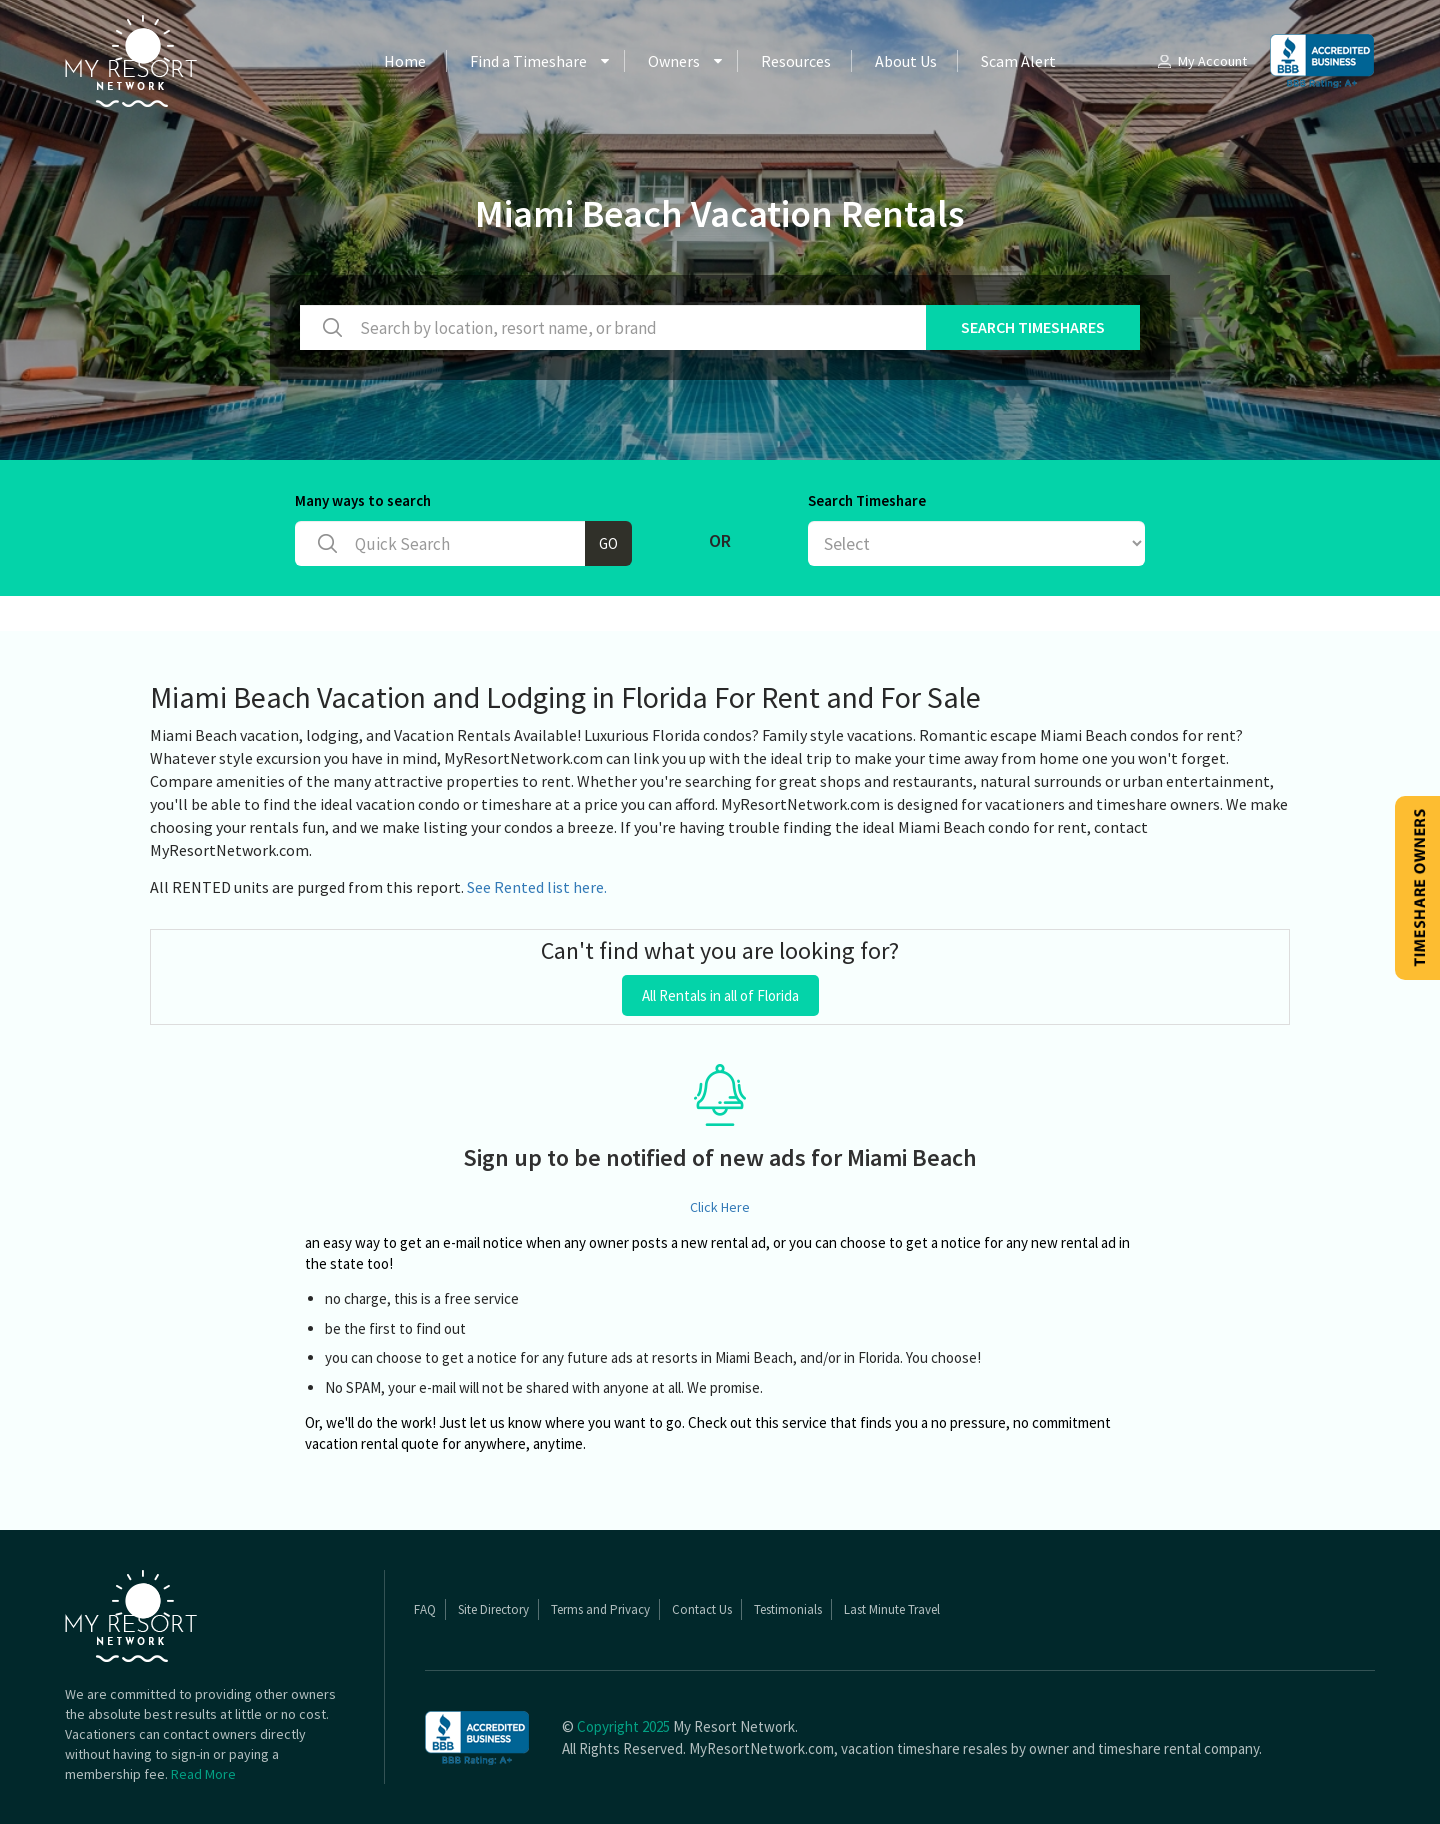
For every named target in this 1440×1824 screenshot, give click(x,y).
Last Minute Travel (892, 1609)
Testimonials (788, 1609)
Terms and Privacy (600, 1609)
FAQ (425, 1609)
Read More (203, 1774)
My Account (1201, 61)
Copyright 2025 (623, 1726)
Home (405, 61)
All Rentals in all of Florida (720, 995)
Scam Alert (1018, 61)
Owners (674, 61)
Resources (796, 61)
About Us (906, 61)
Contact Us (702, 1609)
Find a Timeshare (528, 61)
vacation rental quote (372, 1443)
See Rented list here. (537, 887)
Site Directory (493, 1609)
